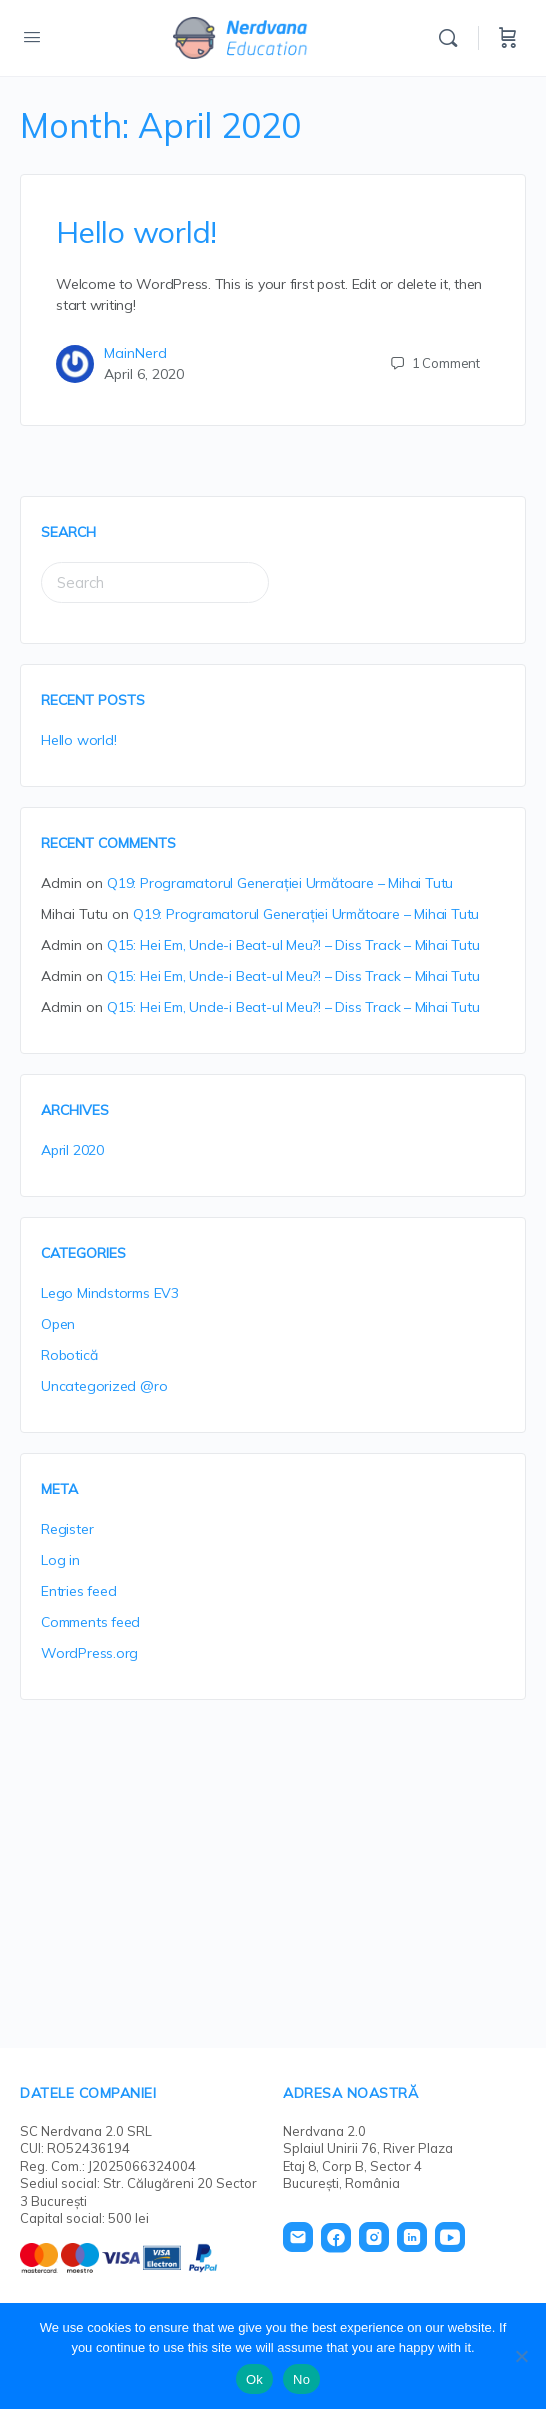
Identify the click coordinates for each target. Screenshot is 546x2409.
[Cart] (508, 38)
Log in (60, 1560)
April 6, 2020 (144, 374)
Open (58, 1324)
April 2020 (72, 1150)
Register (67, 1529)
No (301, 2379)
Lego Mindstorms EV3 (110, 1293)
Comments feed (90, 1622)
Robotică (69, 1355)
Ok (254, 2379)
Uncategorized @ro (104, 1386)
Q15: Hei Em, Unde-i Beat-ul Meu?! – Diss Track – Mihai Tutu (293, 945)
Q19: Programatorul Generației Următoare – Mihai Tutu (280, 883)
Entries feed (78, 1591)
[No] (521, 2356)
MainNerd (135, 353)
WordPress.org (89, 1653)
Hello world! (136, 232)
